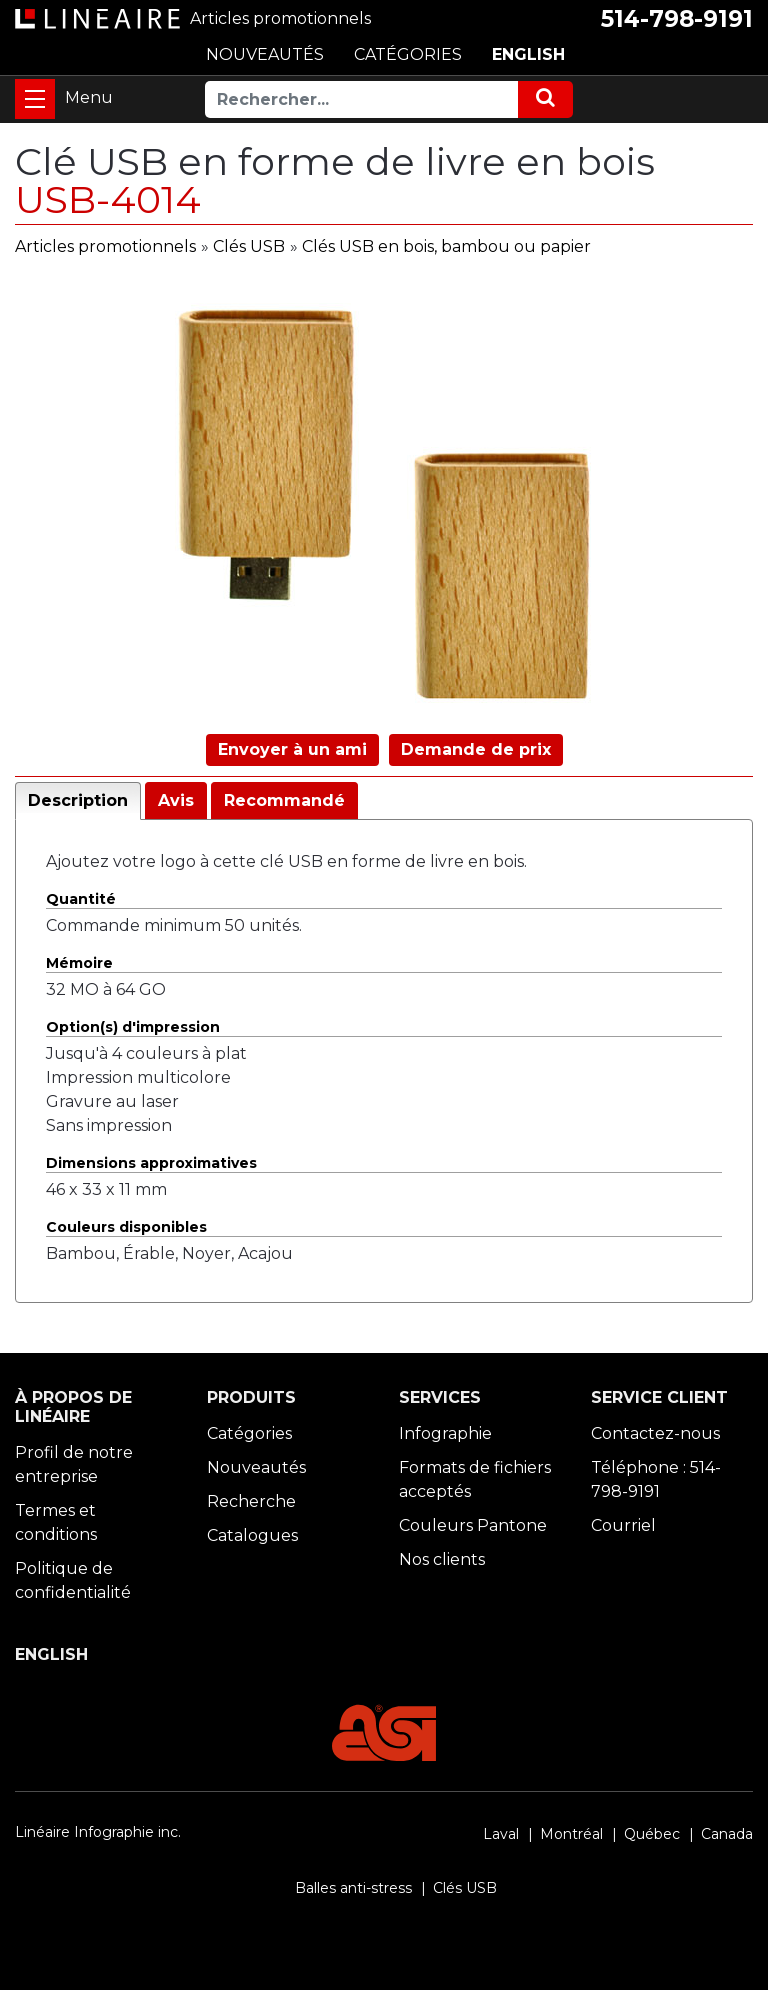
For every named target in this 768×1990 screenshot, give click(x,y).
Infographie (445, 1433)
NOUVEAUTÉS (265, 54)
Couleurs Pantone (473, 1525)
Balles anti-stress (353, 1888)
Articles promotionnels (105, 246)
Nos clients (442, 1559)
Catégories (249, 1433)
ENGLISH (528, 54)
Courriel (623, 1525)
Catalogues (252, 1535)
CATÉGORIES (408, 54)
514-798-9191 (677, 19)
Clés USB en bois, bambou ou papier (446, 246)
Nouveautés (256, 1467)
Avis (176, 800)
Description (78, 800)
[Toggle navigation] (35, 99)
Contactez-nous (655, 1433)
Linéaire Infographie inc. (98, 1832)
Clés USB (249, 246)
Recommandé (284, 800)
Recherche (251, 1501)
